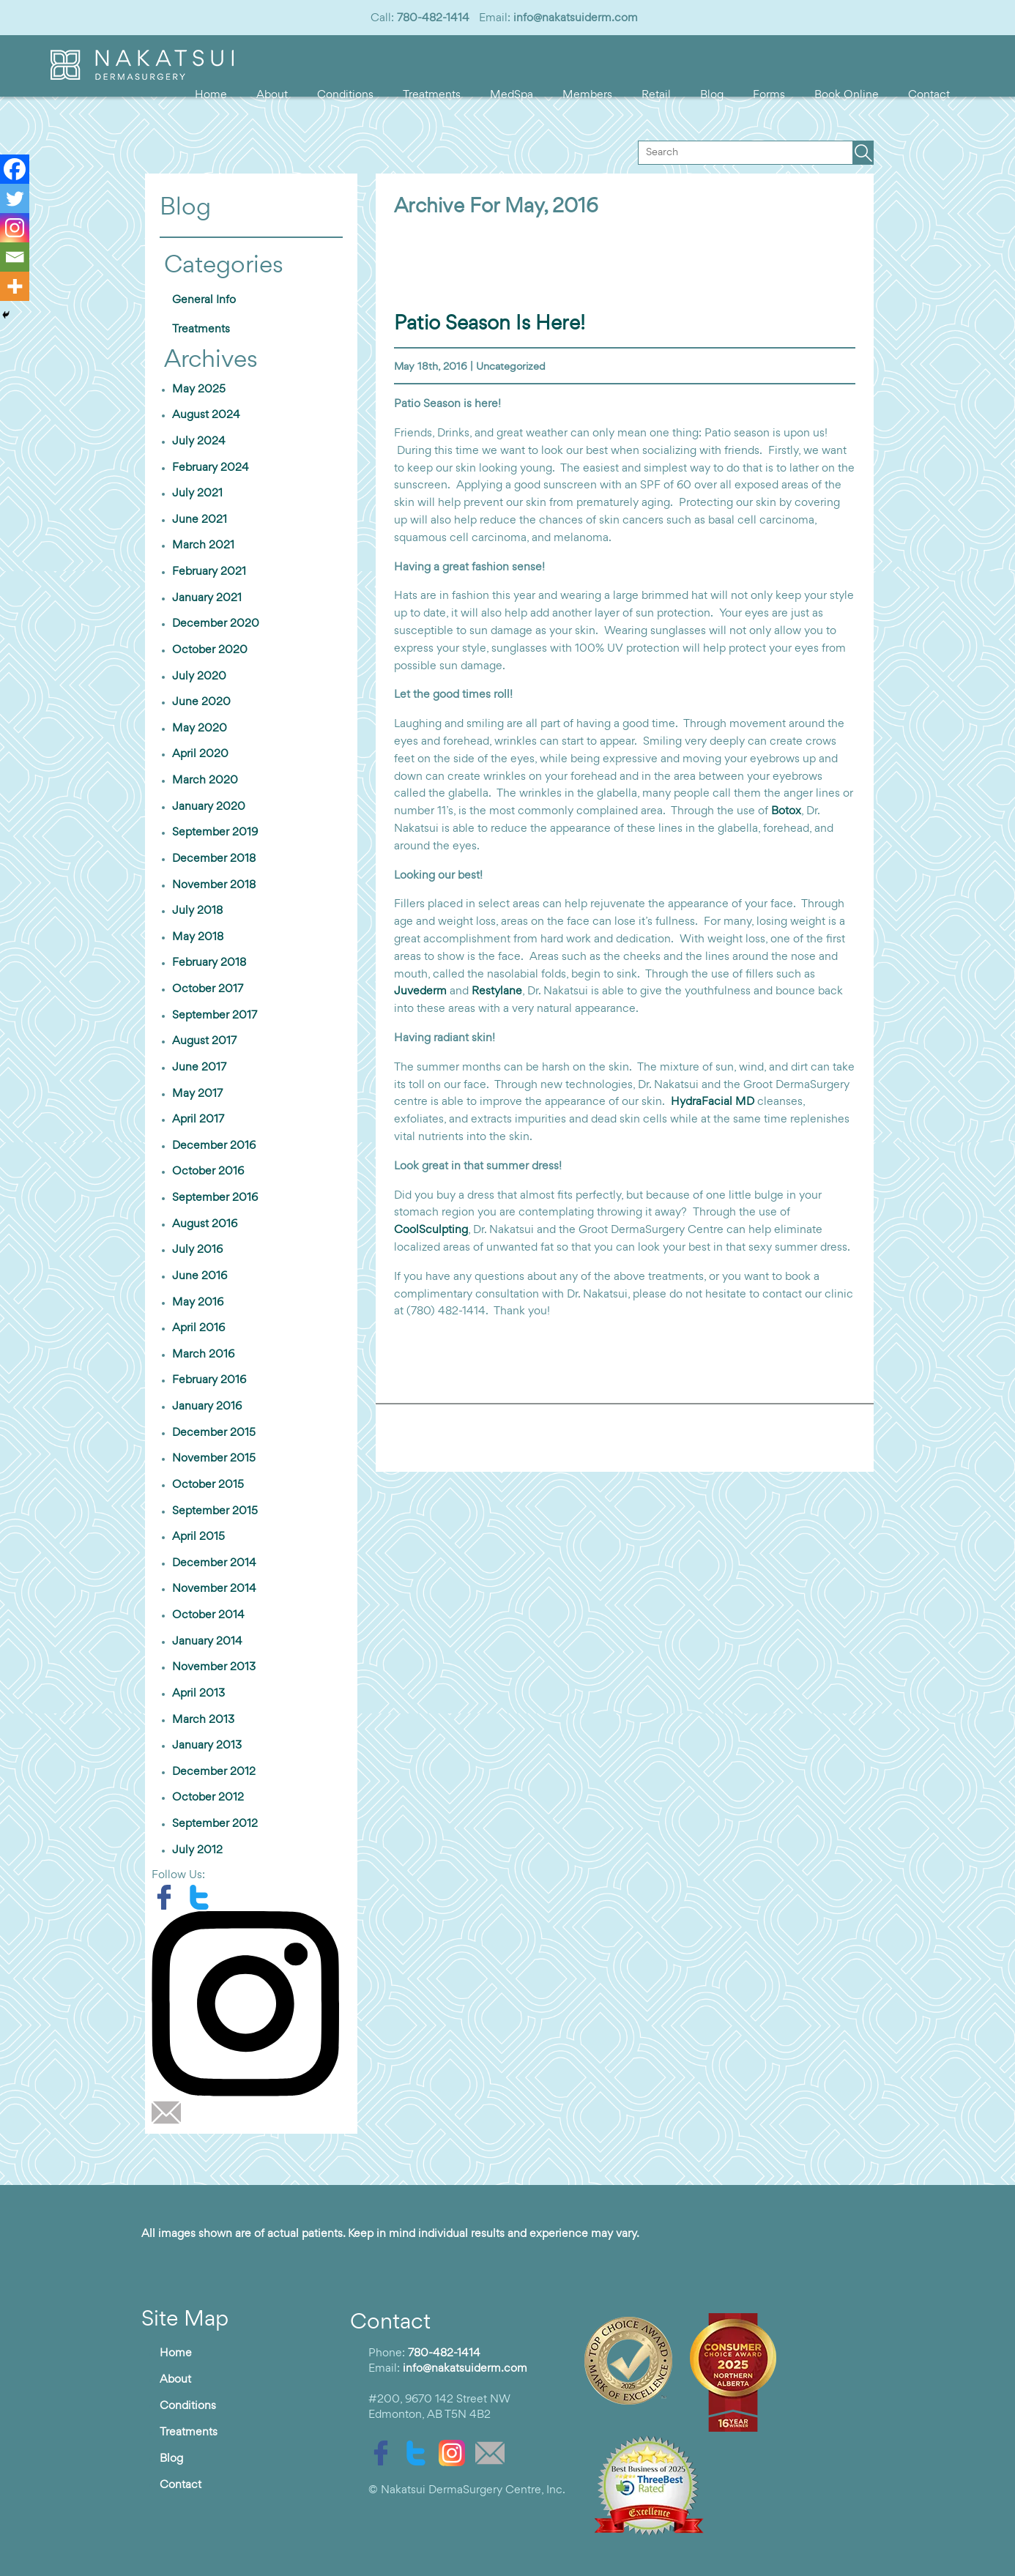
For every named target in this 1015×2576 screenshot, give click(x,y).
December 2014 (214, 1563)
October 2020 (210, 650)
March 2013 (203, 1720)
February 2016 (209, 1380)
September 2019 (215, 832)
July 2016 (197, 1250)
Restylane (497, 991)
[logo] (142, 77)
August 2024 (206, 415)
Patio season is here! (489, 324)
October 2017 (207, 989)
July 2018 (197, 911)
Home (211, 95)
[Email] (14, 257)
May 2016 (197, 1303)
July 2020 (199, 676)
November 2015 (214, 1458)
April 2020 (200, 754)
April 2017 (198, 1119)
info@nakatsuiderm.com (575, 18)
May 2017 (197, 1094)
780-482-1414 (433, 18)
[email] (170, 2112)
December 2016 (214, 1146)
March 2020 (205, 780)
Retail (656, 95)
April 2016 (198, 1328)
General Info (204, 300)
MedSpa (511, 95)
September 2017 (214, 1015)
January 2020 (208, 807)
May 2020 (199, 728)
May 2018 (197, 937)
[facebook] (169, 1897)
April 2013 (198, 1694)
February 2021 (209, 572)
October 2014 (208, 1615)
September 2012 (215, 1824)
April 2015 (198, 1537)
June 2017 (199, 1067)
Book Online (846, 95)
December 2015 (214, 1433)
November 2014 (214, 1589)
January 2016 (207, 1406)
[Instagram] (14, 227)
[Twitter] (14, 198)
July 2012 (197, 1850)
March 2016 (203, 1355)
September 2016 (215, 1198)
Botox (786, 811)
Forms (769, 95)
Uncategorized (511, 367)
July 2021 (197, 493)
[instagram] (251, 2003)
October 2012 (208, 1798)
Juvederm (420, 991)
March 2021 (203, 545)
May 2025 (199, 389)
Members (587, 95)
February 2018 (209, 963)
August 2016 (204, 1224)
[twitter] (203, 1897)
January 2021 (207, 598)
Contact (929, 95)
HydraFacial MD (712, 1102)
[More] (14, 286)
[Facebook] (14, 169)
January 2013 (207, 1746)
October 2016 (208, 1171)
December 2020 (215, 624)
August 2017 (204, 1041)
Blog (712, 95)
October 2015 (208, 1485)
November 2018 (214, 885)
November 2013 (214, 1667)
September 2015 (215, 1511)
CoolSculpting (431, 1230)
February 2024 (210, 468)
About (272, 95)
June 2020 (201, 702)
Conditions (345, 95)
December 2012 (214, 1772)
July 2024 (199, 441)
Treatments (432, 95)
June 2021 (199, 520)
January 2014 (207, 1642)
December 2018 (214, 859)
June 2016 (199, 1276)
